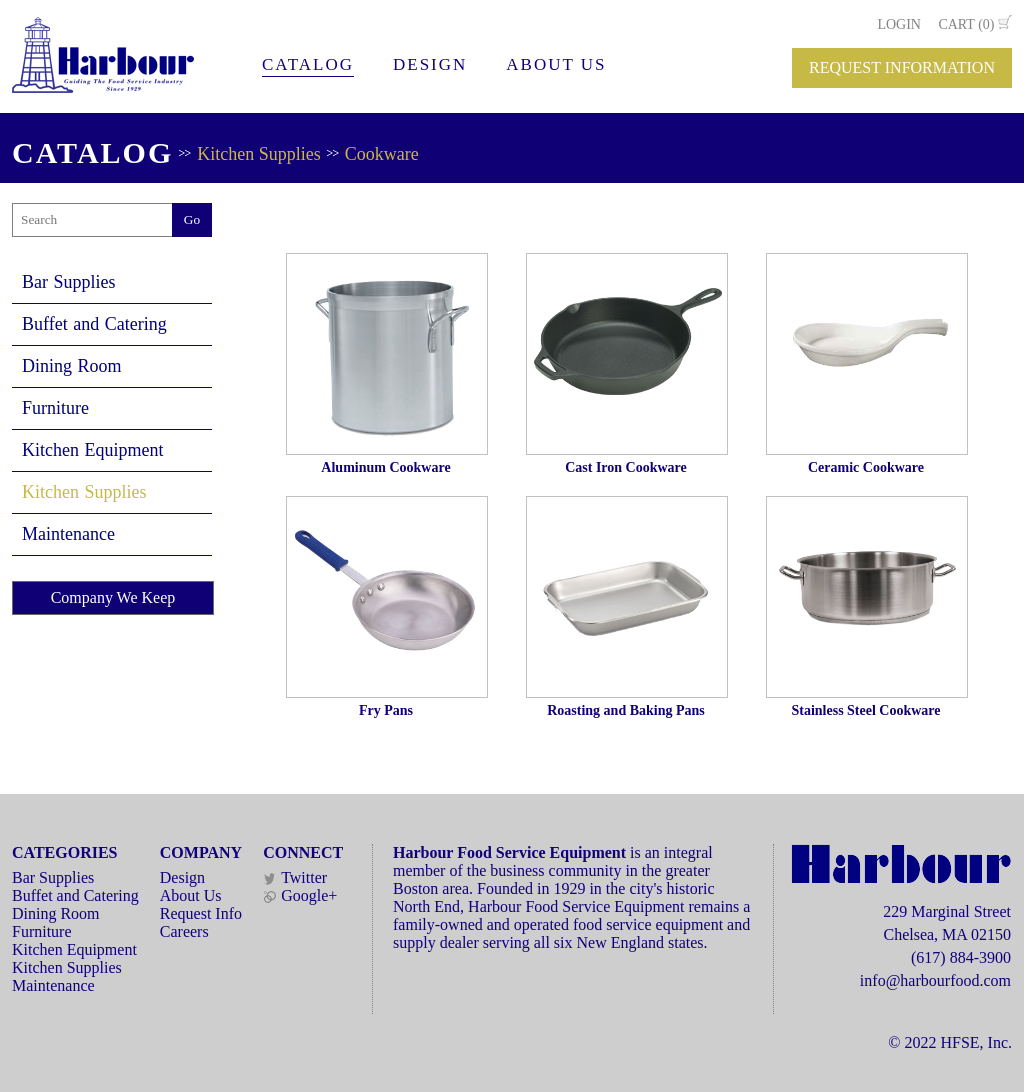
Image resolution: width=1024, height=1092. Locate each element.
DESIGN (430, 64)
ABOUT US (556, 64)
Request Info (201, 913)
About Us (191, 895)
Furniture (55, 408)
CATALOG (308, 64)
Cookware (382, 154)
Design (182, 877)
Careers (184, 931)
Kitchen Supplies (259, 154)
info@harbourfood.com (935, 980)
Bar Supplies (69, 282)
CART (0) (966, 24)
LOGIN (899, 24)
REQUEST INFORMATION (902, 67)
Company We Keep (113, 597)
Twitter (295, 877)
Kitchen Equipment (92, 450)
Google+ (300, 895)
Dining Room (72, 366)
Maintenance (68, 534)
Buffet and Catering (94, 324)
